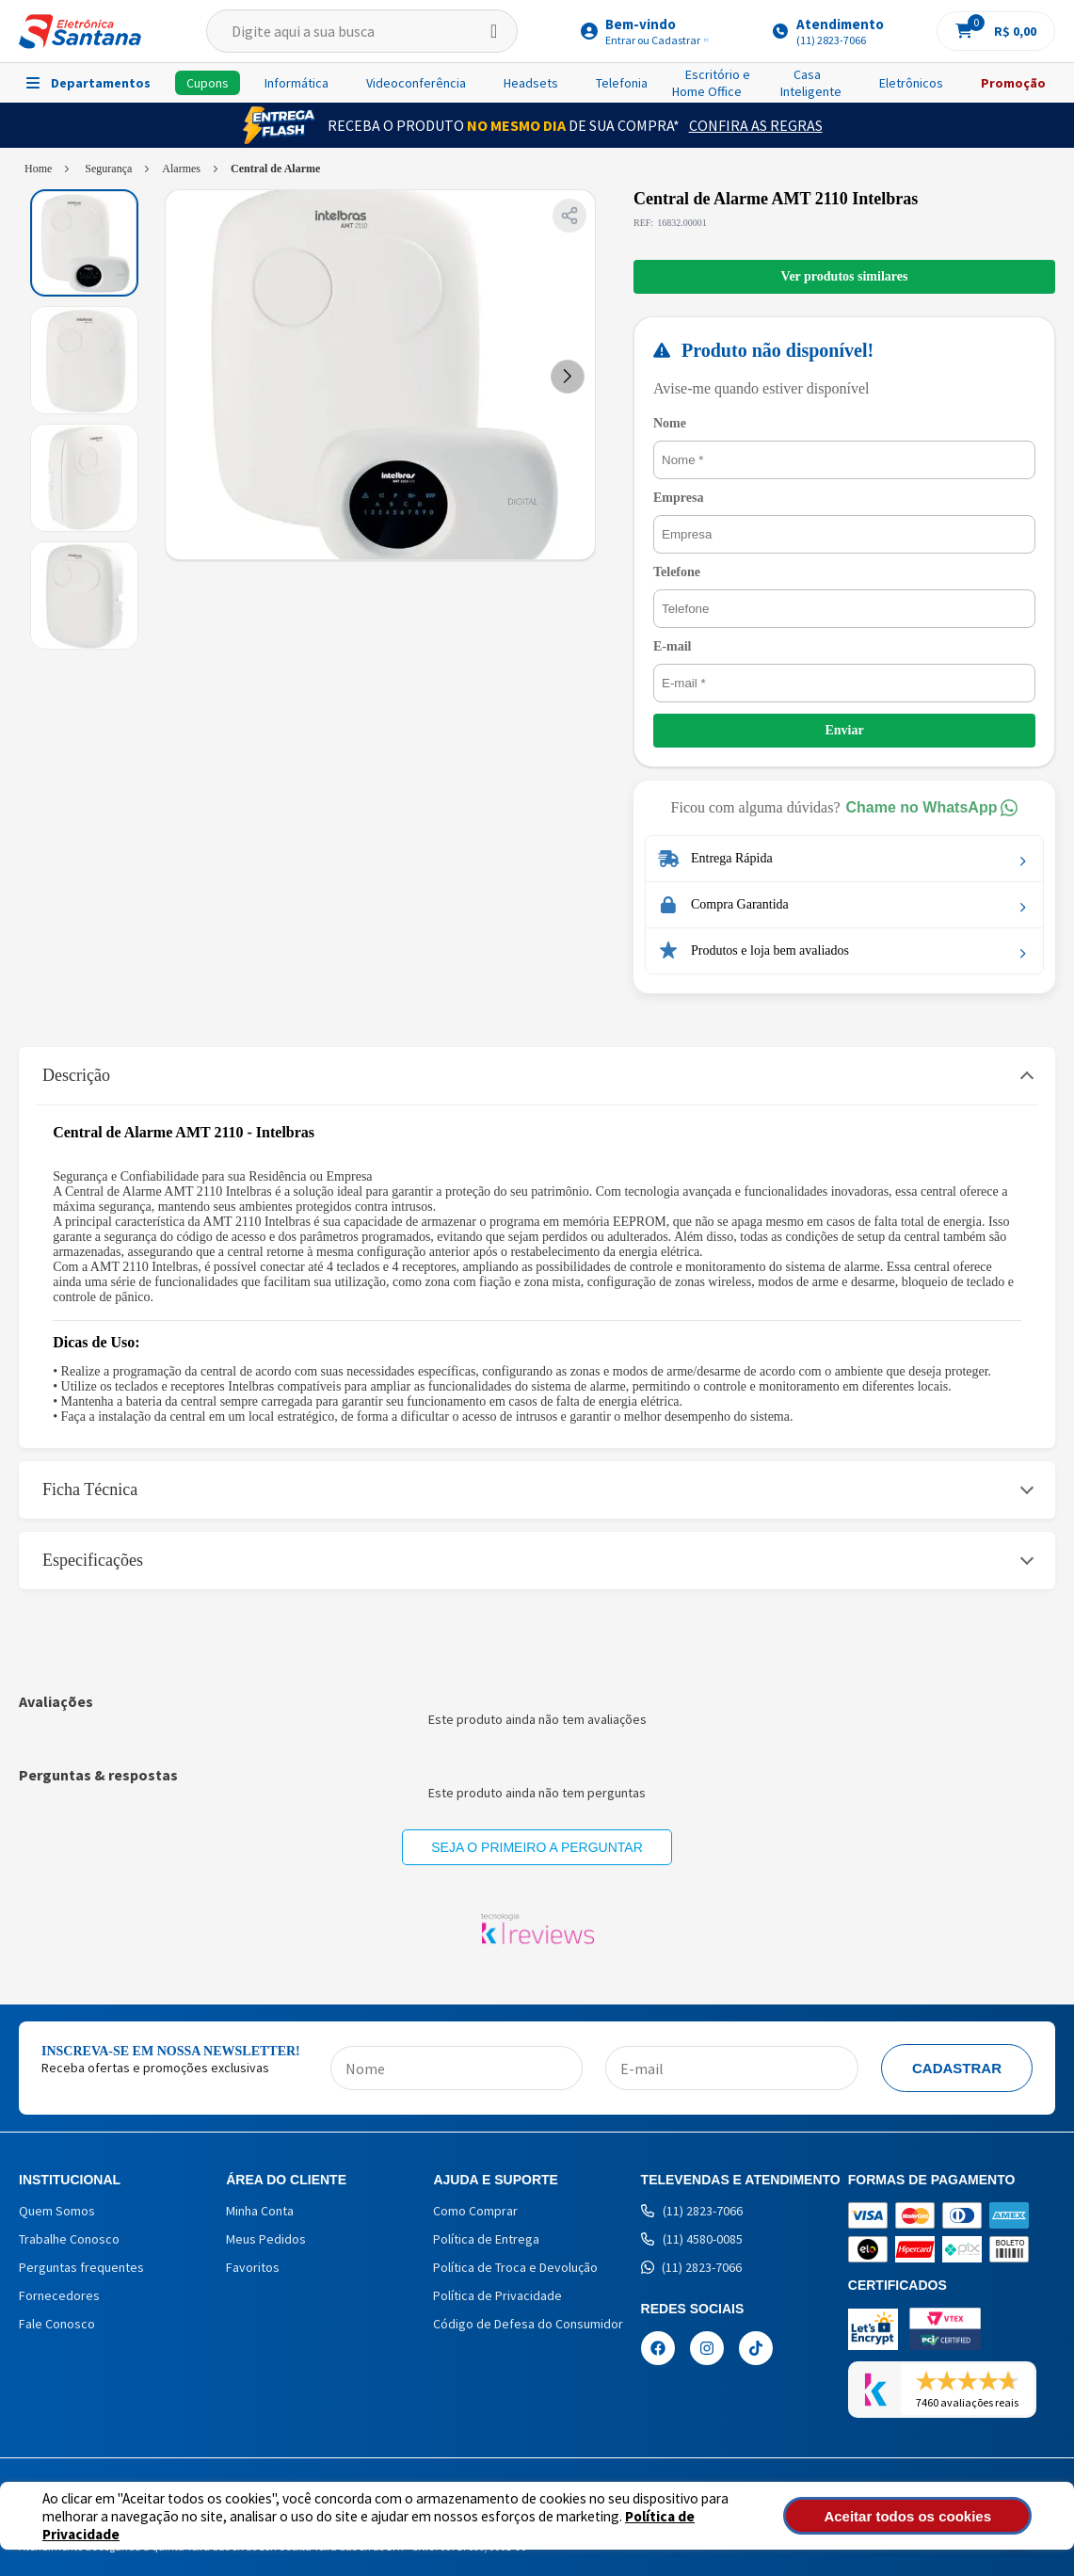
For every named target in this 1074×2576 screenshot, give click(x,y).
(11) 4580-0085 (692, 2238)
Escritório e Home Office (711, 83)
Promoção (1013, 82)
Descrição (76, 1075)
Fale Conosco (57, 2323)
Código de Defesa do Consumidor (528, 2323)
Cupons (207, 82)
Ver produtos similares (844, 276)
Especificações (92, 1560)
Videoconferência (416, 82)
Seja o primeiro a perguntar (537, 1847)
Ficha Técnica (89, 1489)
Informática (296, 82)
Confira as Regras (756, 125)
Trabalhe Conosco (69, 2238)
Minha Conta (260, 2210)
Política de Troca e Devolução (515, 2267)
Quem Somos (57, 2210)
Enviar (844, 730)
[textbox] (361, 31)
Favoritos (253, 2267)
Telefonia (622, 82)
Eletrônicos (911, 82)
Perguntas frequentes (81, 2267)
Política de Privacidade (631, 2525)
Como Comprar (475, 2210)
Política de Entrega (486, 2238)
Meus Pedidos (266, 2238)
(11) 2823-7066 (692, 2210)
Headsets (531, 82)
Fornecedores (59, 2295)
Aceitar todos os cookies (935, 2516)
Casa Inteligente (811, 83)
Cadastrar (957, 2068)
